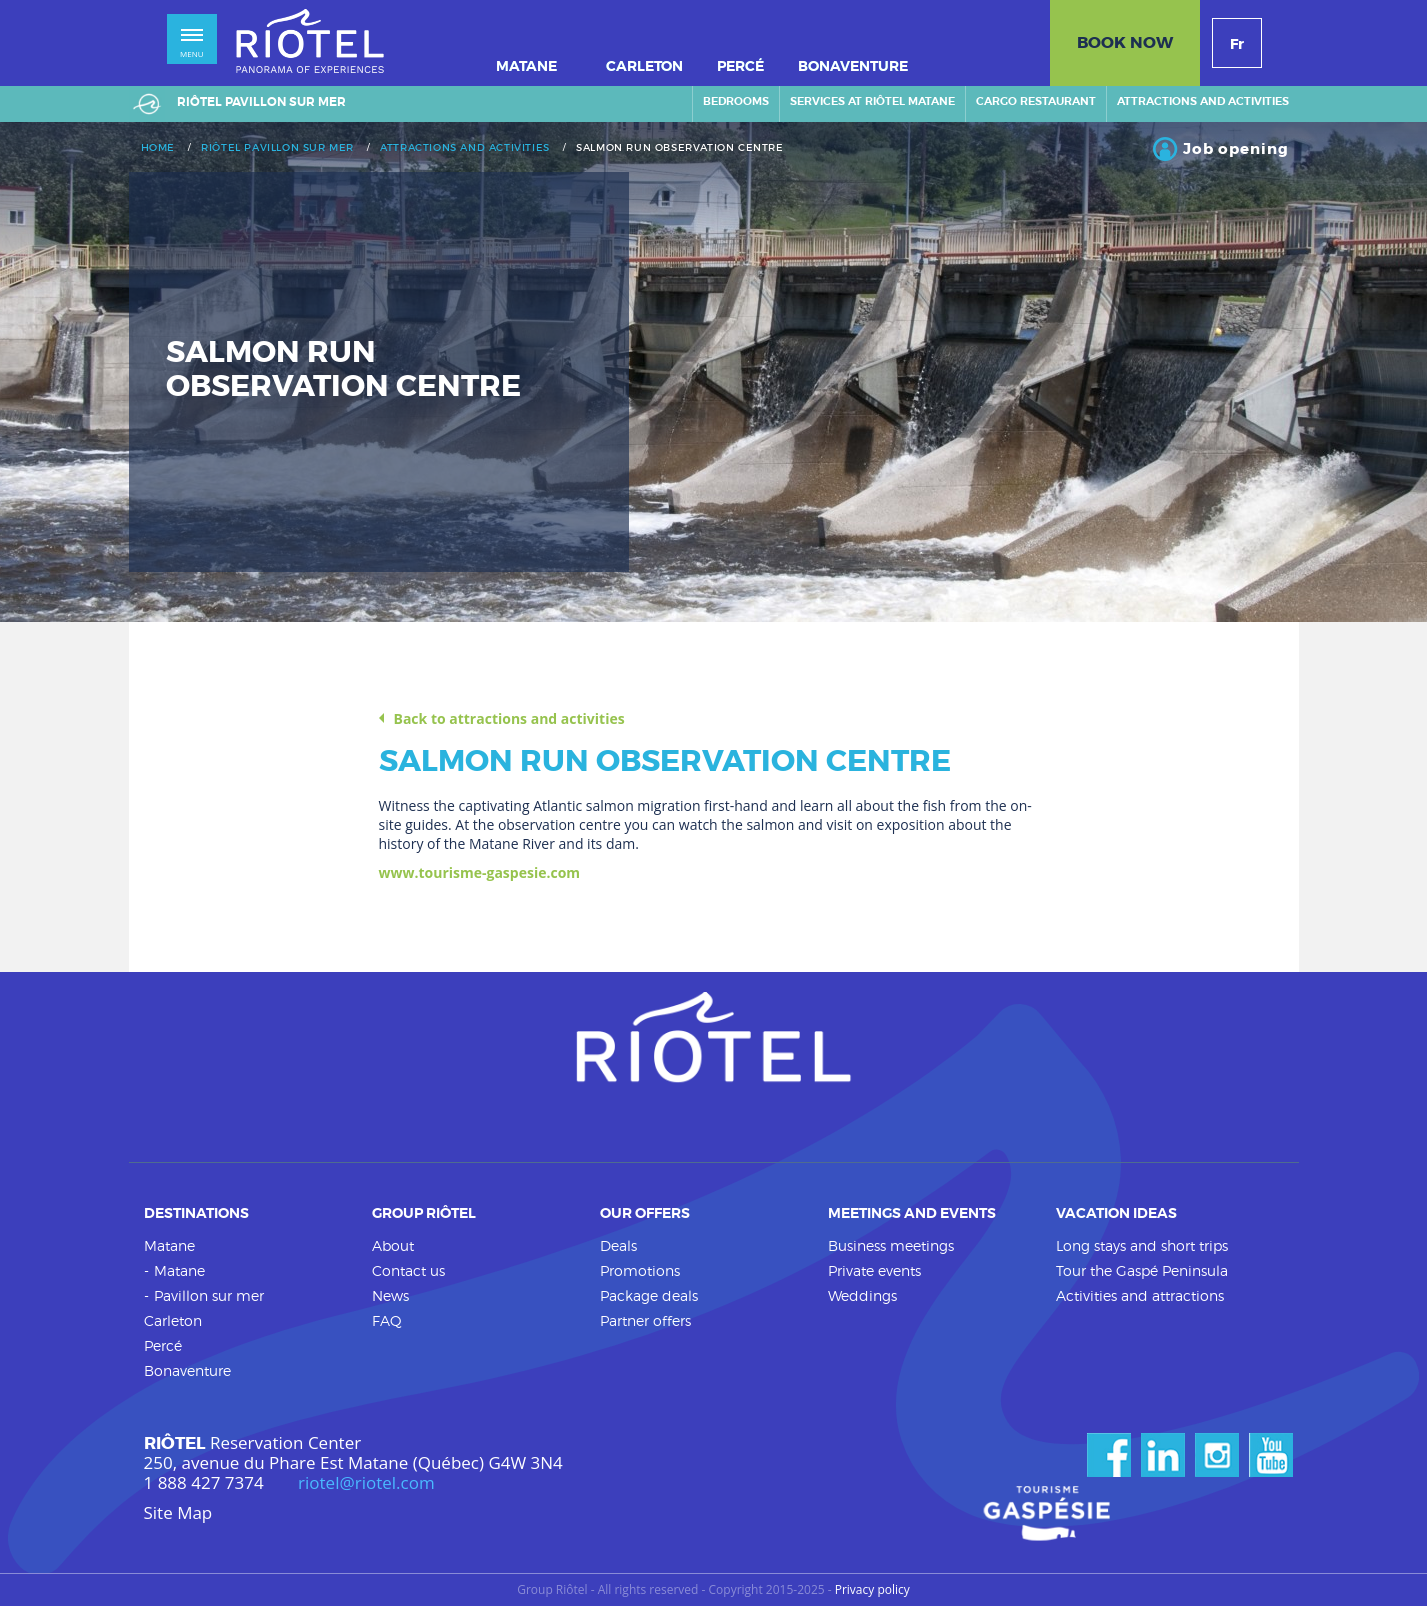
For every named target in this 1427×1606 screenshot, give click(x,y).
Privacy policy (872, 1590)
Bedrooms (736, 101)
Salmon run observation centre (679, 148)
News (390, 1295)
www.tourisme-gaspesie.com (480, 872)
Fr (1237, 44)
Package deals (649, 1295)
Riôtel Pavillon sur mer (277, 148)
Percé (163, 1345)
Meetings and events (912, 1213)
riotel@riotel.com (366, 1483)
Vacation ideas (1116, 1213)
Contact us (408, 1270)
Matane (169, 1245)
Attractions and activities (1203, 101)
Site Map (178, 1513)
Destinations (196, 1213)
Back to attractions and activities (509, 719)
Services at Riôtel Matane (872, 101)
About (393, 1245)
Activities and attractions (1140, 1295)
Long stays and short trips (1142, 1245)
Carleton (173, 1320)
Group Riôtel (424, 1213)
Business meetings (891, 1245)
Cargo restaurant (1036, 101)
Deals (618, 1245)
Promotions (640, 1270)
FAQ (387, 1320)
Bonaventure (187, 1370)
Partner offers (645, 1320)
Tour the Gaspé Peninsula (1142, 1270)
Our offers (645, 1213)
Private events (874, 1270)
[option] (713, 372)
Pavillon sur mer (209, 1295)
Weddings (862, 1295)
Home (158, 148)
